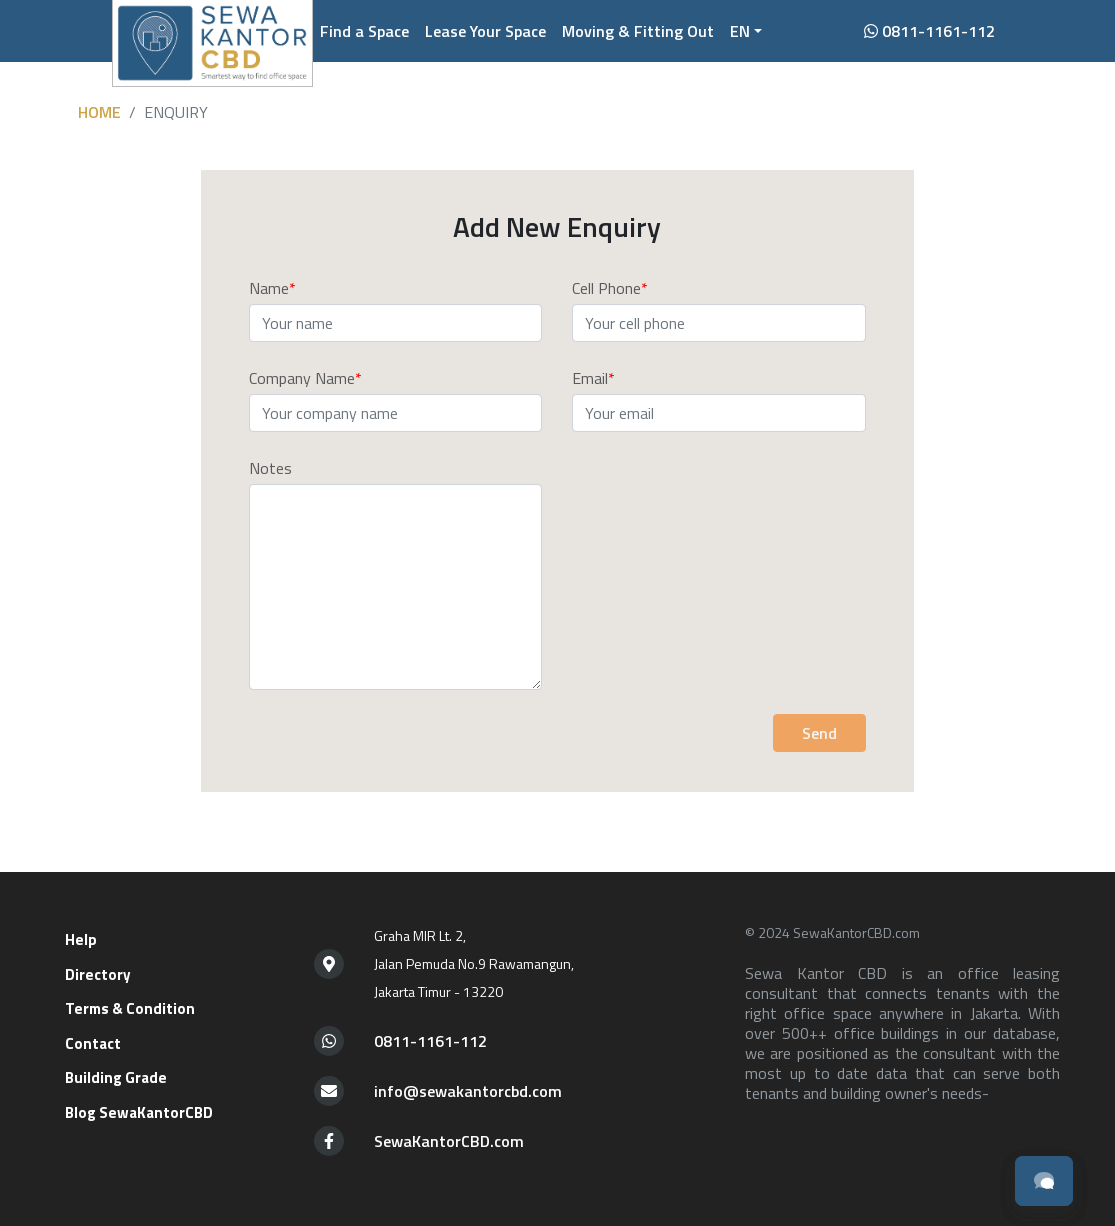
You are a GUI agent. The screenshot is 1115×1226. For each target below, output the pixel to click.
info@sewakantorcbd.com (468, 1091)
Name (269, 288)
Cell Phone (606, 288)
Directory (98, 974)
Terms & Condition (130, 1008)
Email (590, 378)
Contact (93, 1043)
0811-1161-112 (929, 31)
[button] (746, 31)
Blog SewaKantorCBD (139, 1112)
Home (99, 112)
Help (81, 939)
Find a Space (364, 31)
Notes (270, 468)
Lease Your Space (485, 31)
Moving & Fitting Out (638, 31)
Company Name (302, 378)
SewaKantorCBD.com (449, 1141)
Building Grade (116, 1077)
